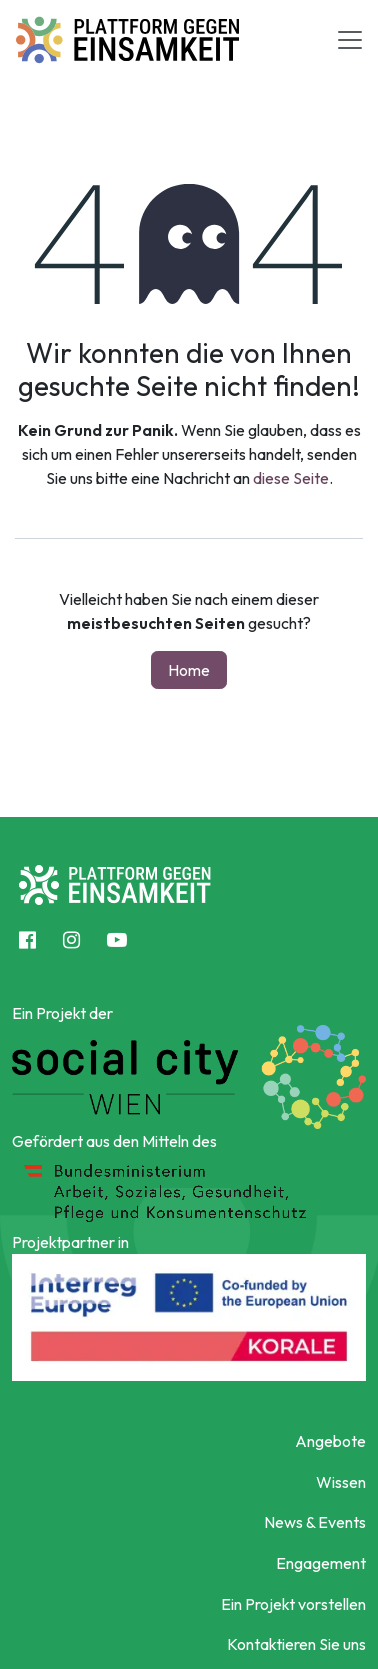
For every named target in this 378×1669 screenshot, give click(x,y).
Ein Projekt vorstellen (293, 1604)
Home (189, 670)
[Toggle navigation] (350, 40)
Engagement (321, 1563)
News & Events (315, 1522)
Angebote (330, 1441)
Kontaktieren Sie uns (296, 1644)
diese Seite (291, 478)
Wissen (341, 1482)
